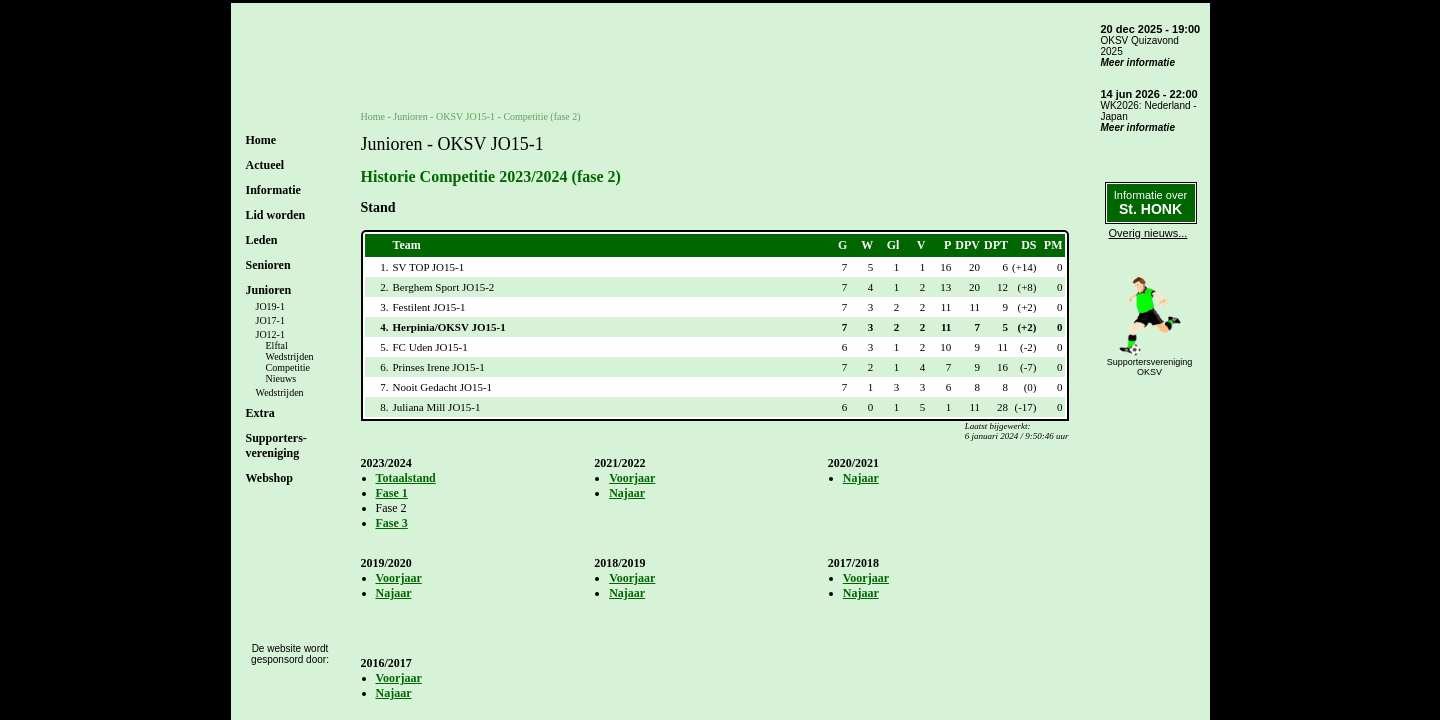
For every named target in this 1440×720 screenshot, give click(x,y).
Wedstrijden (290, 356)
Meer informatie (1138, 62)
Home (261, 140)
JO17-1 (270, 320)
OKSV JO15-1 (465, 116)
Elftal (277, 345)
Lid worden (276, 215)
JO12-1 (270, 334)
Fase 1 (392, 493)
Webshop (269, 478)
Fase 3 (392, 523)
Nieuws (281, 378)
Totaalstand (406, 478)
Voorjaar (632, 478)
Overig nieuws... (1148, 233)
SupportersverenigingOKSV (1150, 367)
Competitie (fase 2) (541, 116)
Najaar (627, 493)
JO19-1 (270, 306)
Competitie (288, 367)
